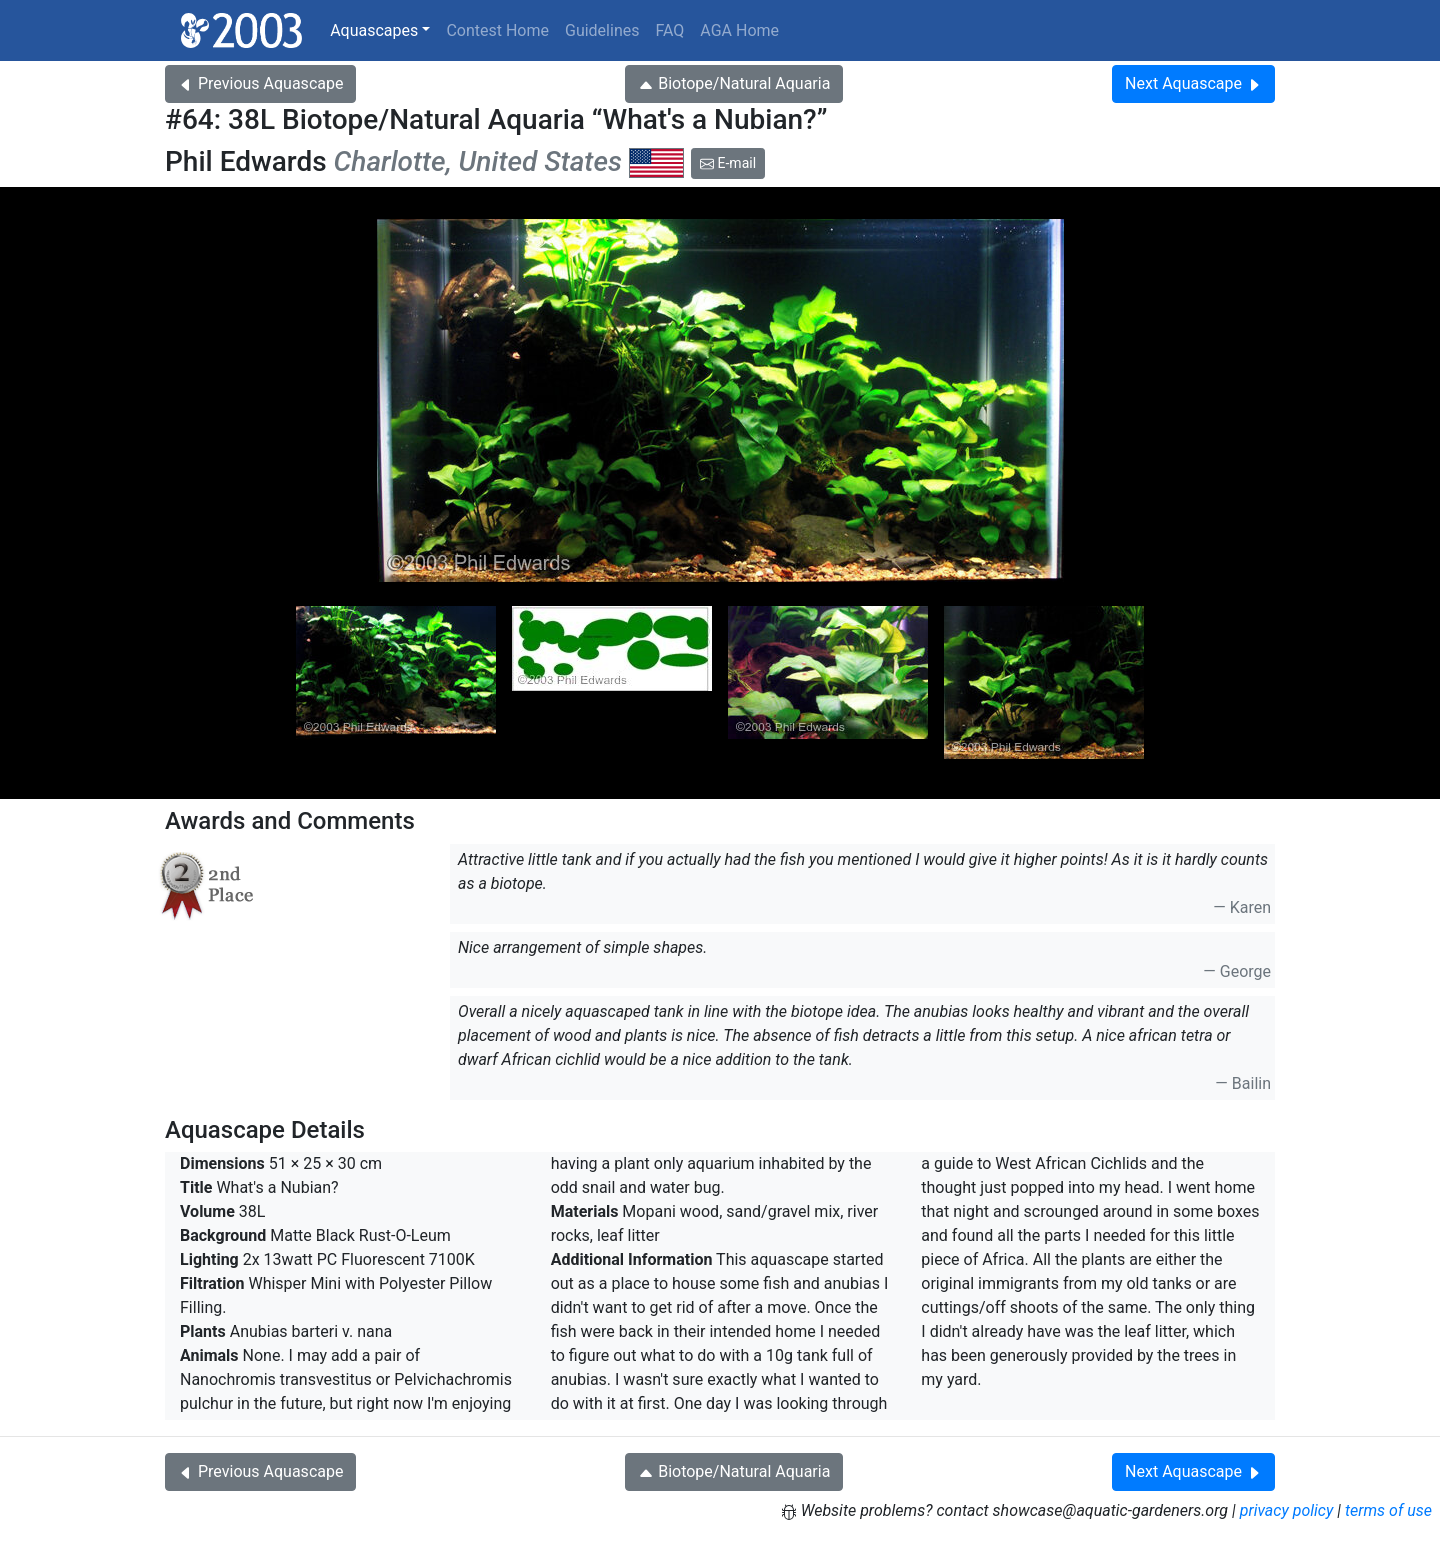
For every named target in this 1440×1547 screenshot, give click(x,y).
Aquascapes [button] (374, 30)
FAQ (669, 30)
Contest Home (497, 30)
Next (1193, 83)
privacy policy (1287, 1510)
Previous (260, 83)
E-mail (728, 163)
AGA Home (739, 30)
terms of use (1388, 1510)
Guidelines (602, 30)
